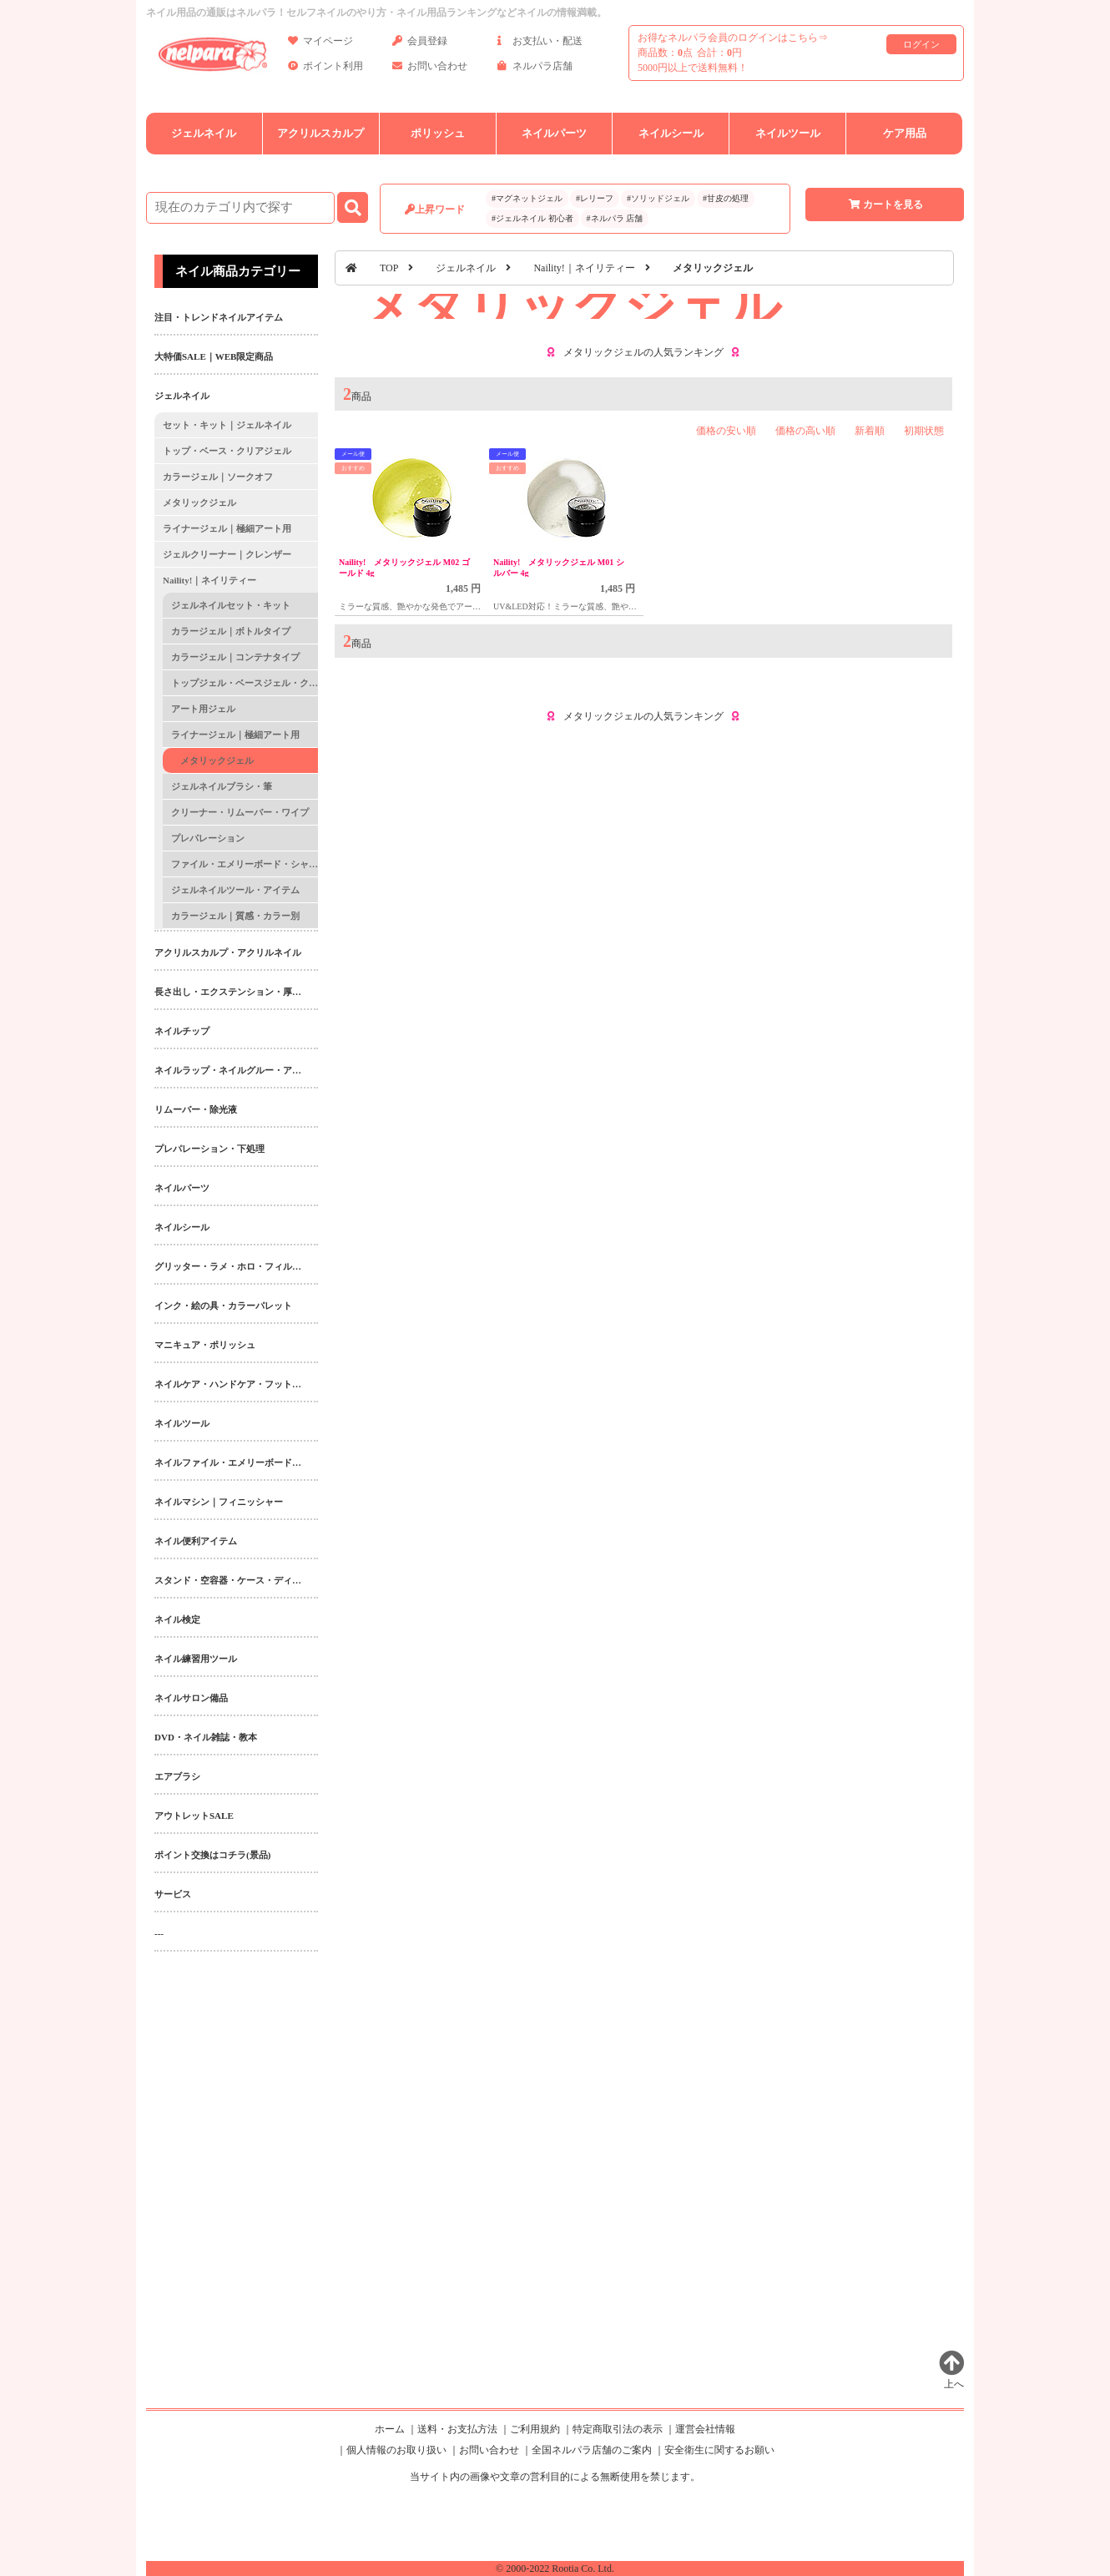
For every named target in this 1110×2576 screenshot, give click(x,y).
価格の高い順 (805, 431)
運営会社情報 (705, 2429)
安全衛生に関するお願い (719, 2450)
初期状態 (924, 431)
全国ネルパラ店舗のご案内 (592, 2450)
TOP (389, 268)
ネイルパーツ (554, 133)
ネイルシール (671, 133)
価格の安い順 (726, 431)
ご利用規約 (535, 2429)
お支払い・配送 (540, 44)
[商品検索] (240, 208)
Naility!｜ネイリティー (583, 268)
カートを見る (884, 204)
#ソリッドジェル (658, 198)
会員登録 (419, 44)
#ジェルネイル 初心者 (532, 218)
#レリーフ (594, 198)
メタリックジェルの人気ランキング (643, 352)
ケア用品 (904, 133)
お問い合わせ (429, 69)
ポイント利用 (325, 69)
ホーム (390, 2429)
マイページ (320, 44)
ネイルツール (787, 133)
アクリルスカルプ (320, 133)
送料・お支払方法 (457, 2429)
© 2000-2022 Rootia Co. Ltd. (555, 2568)
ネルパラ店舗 (535, 69)
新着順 (870, 431)
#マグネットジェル (527, 198)
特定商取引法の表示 (618, 2429)
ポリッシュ (438, 133)
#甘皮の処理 (726, 198)
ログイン (921, 44)
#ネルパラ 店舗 (615, 218)
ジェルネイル (203, 133)
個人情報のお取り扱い (396, 2450)
